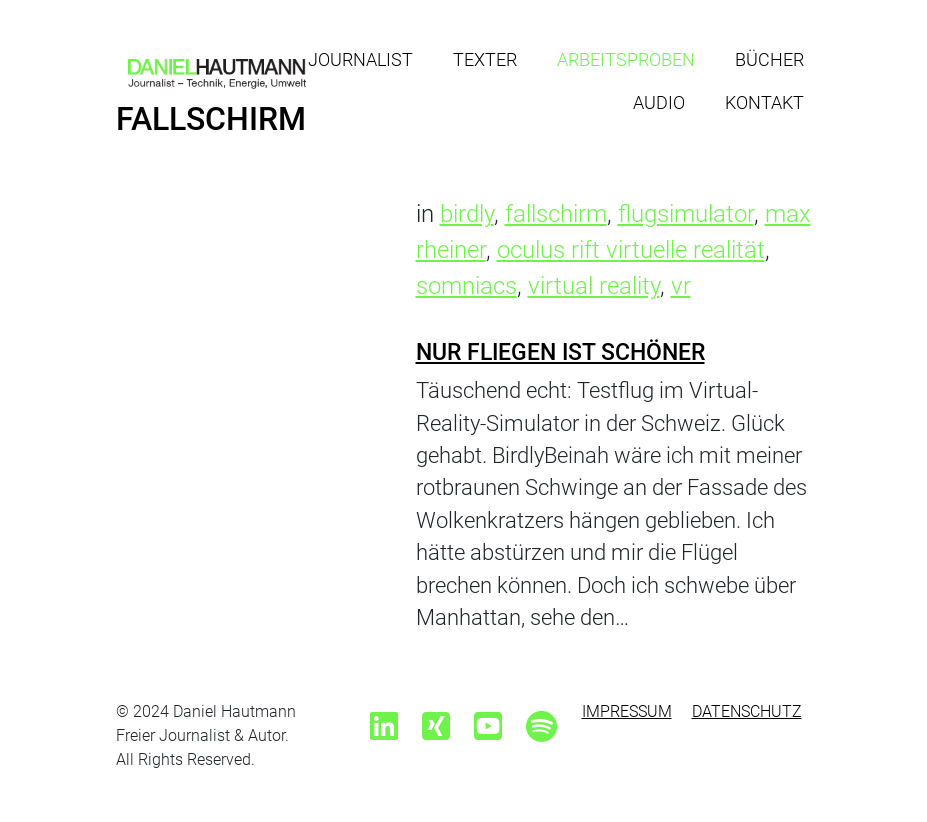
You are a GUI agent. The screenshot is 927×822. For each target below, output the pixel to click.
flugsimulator (686, 214)
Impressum (627, 711)
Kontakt (764, 102)
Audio (659, 102)
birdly (467, 214)
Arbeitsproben (626, 59)
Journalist (360, 59)
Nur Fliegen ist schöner (560, 352)
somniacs (466, 286)
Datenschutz (747, 711)
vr (681, 286)
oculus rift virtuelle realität (631, 250)
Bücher (769, 59)
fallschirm (556, 214)
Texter (485, 59)
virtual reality (594, 286)
